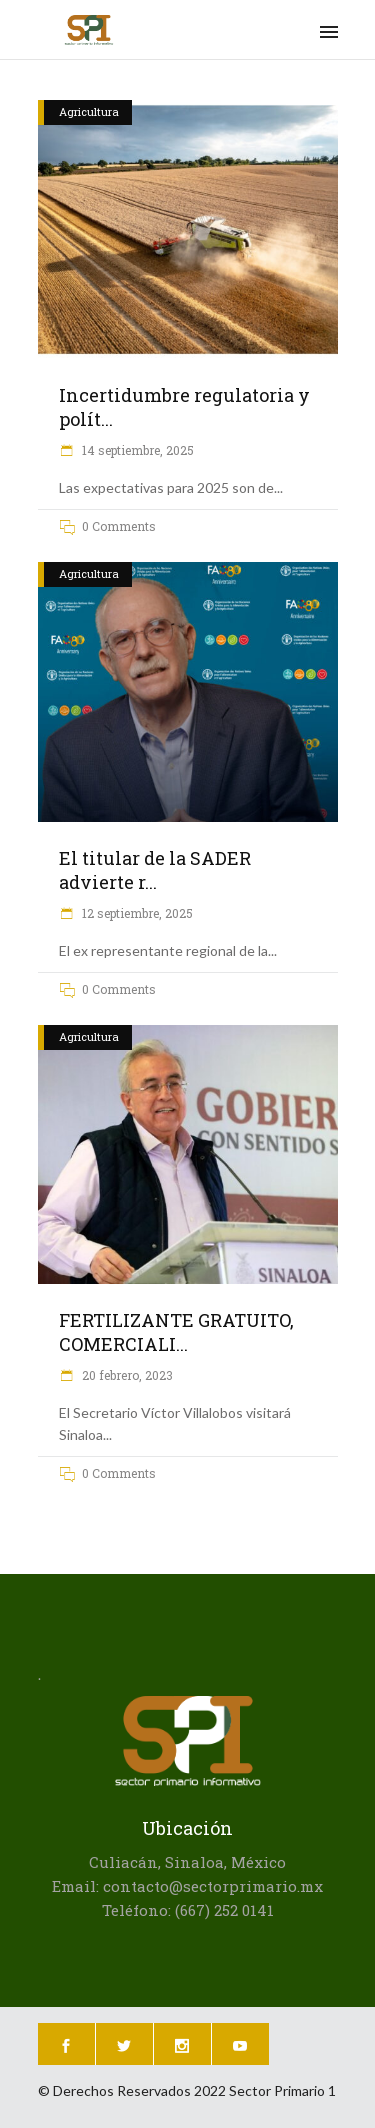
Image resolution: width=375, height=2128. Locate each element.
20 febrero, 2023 (126, 1375)
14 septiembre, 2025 (136, 450)
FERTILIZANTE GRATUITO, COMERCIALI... (176, 1332)
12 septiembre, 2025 (136, 913)
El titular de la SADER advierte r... (155, 870)
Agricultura (89, 111)
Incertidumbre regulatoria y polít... (184, 407)
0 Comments (119, 526)
